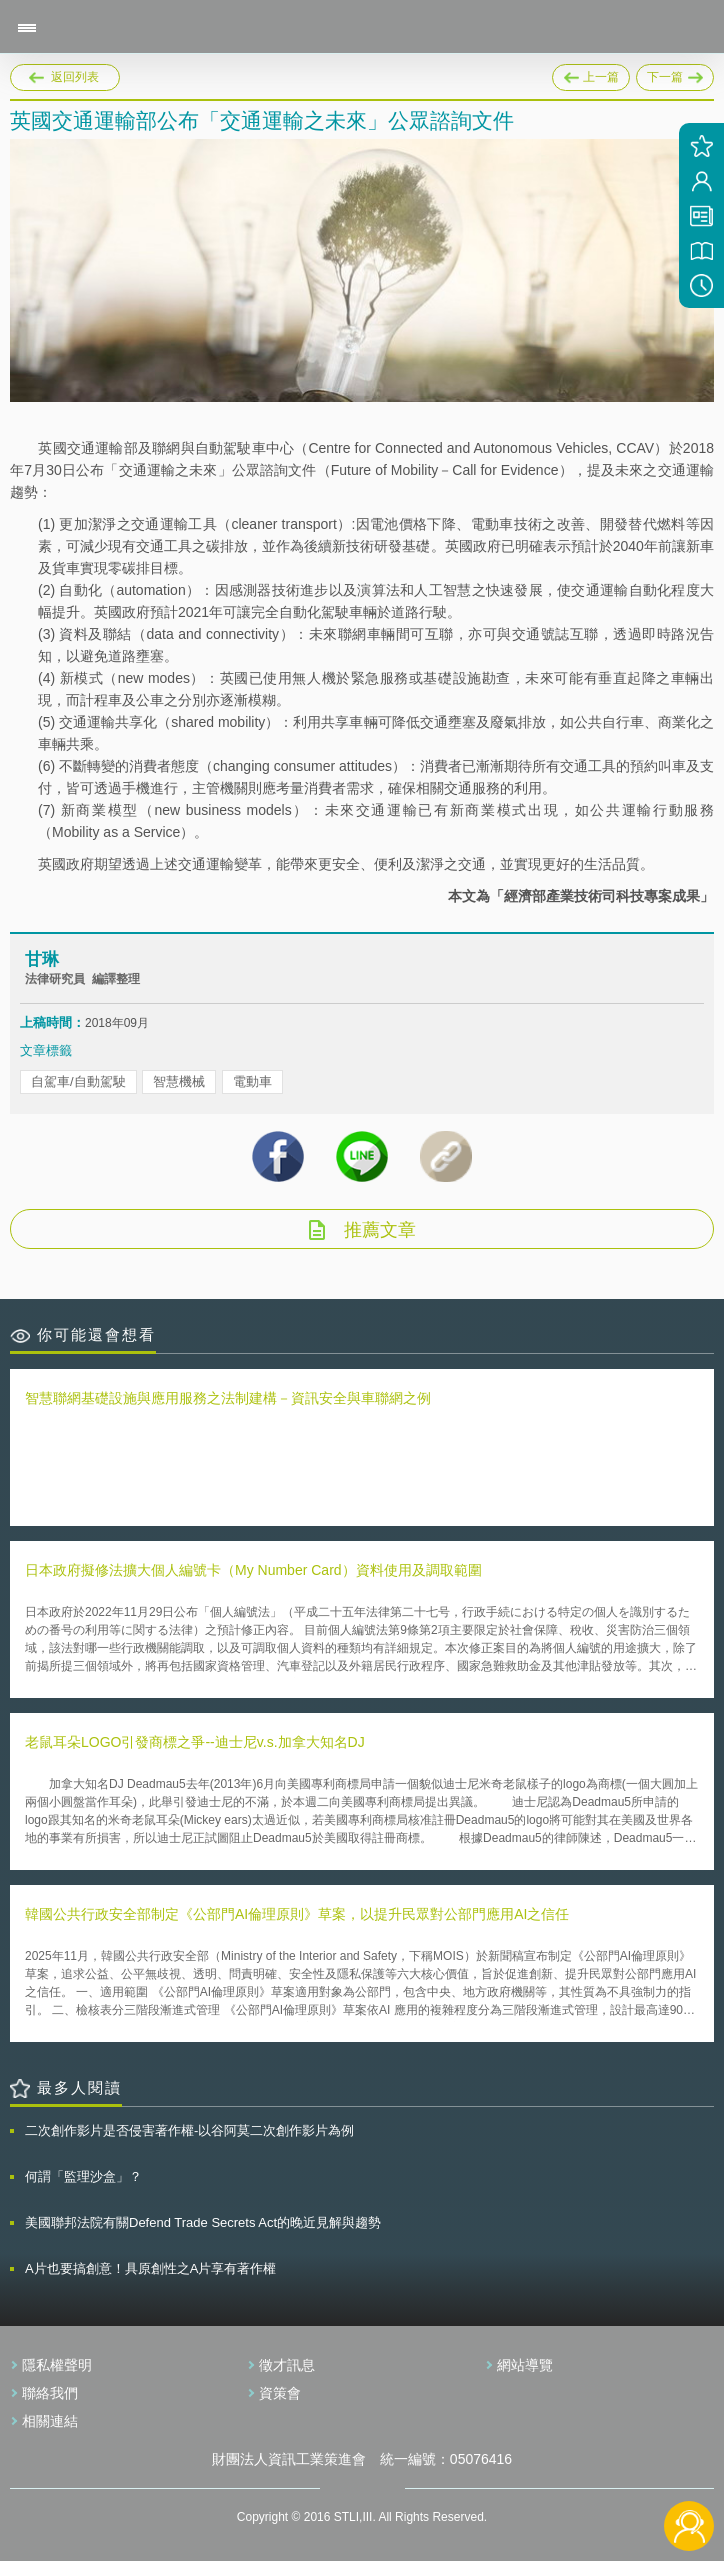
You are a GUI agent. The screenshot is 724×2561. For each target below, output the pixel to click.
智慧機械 (179, 1081)
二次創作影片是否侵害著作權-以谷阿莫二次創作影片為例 (189, 2130)
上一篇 (591, 74)
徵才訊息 (287, 2365)
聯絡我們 (50, 2393)
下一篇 (675, 74)
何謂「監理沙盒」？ (83, 2176)
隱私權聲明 (57, 2365)
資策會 (280, 2393)
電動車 (252, 1081)
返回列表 (75, 77)
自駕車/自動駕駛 (78, 1081)
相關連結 (50, 2421)
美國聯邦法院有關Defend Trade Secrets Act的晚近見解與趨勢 (203, 2222)
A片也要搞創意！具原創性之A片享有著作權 (150, 2268)
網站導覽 (525, 2365)
